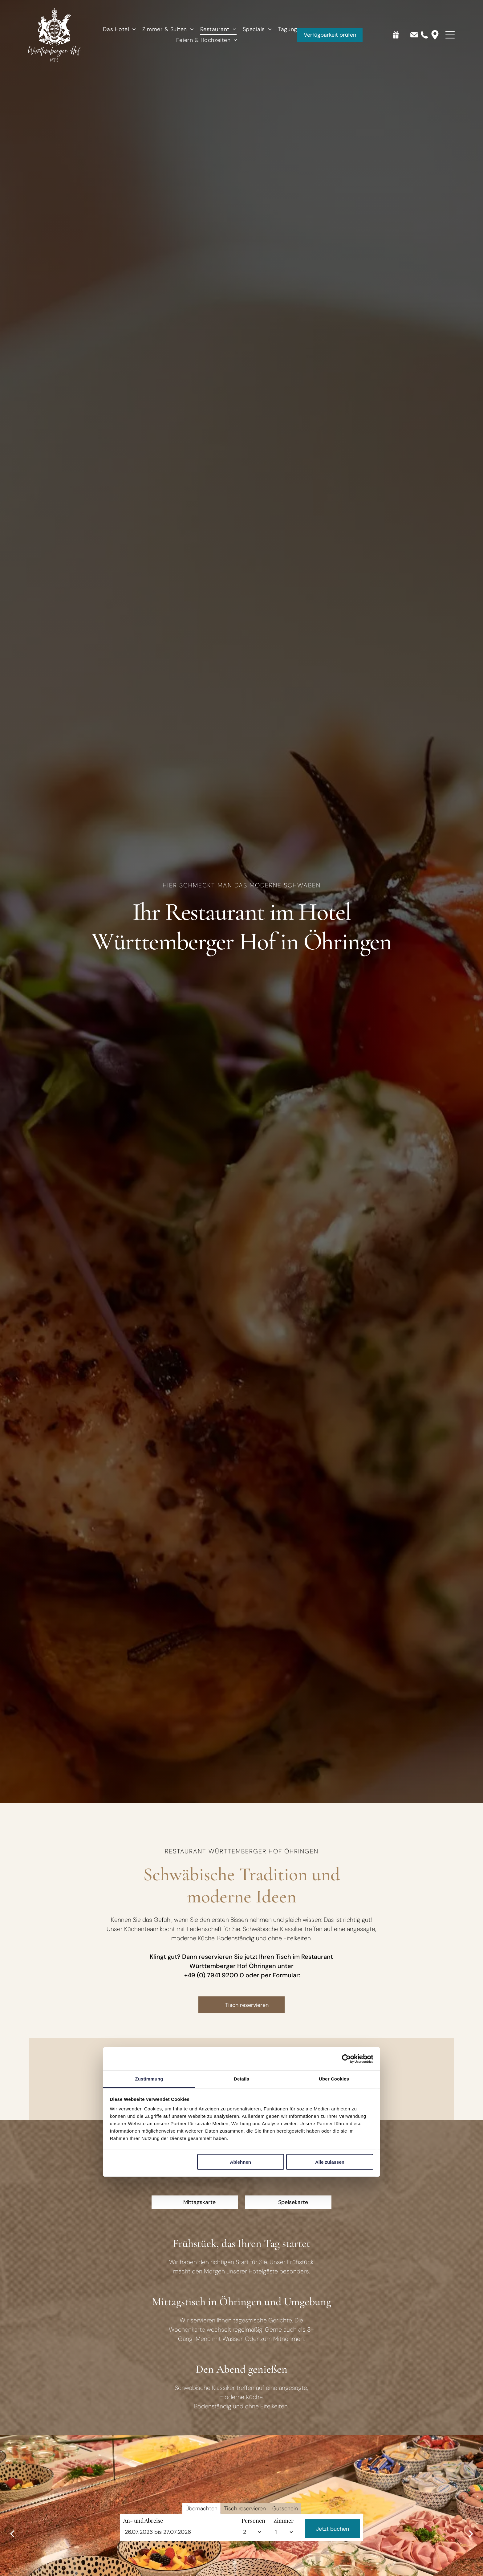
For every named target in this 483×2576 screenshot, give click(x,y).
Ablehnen (240, 2161)
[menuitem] (119, 29)
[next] (471, 2533)
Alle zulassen (329, 2161)
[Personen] (253, 2567)
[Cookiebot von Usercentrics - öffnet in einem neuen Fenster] (346, 2058)
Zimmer (284, 2555)
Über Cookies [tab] (334, 2078)
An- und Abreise (143, 2555)
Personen (253, 2555)
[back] (12, 2533)
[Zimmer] (285, 2567)
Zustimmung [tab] (149, 2078)
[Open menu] (450, 34)
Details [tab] (241, 2078)
